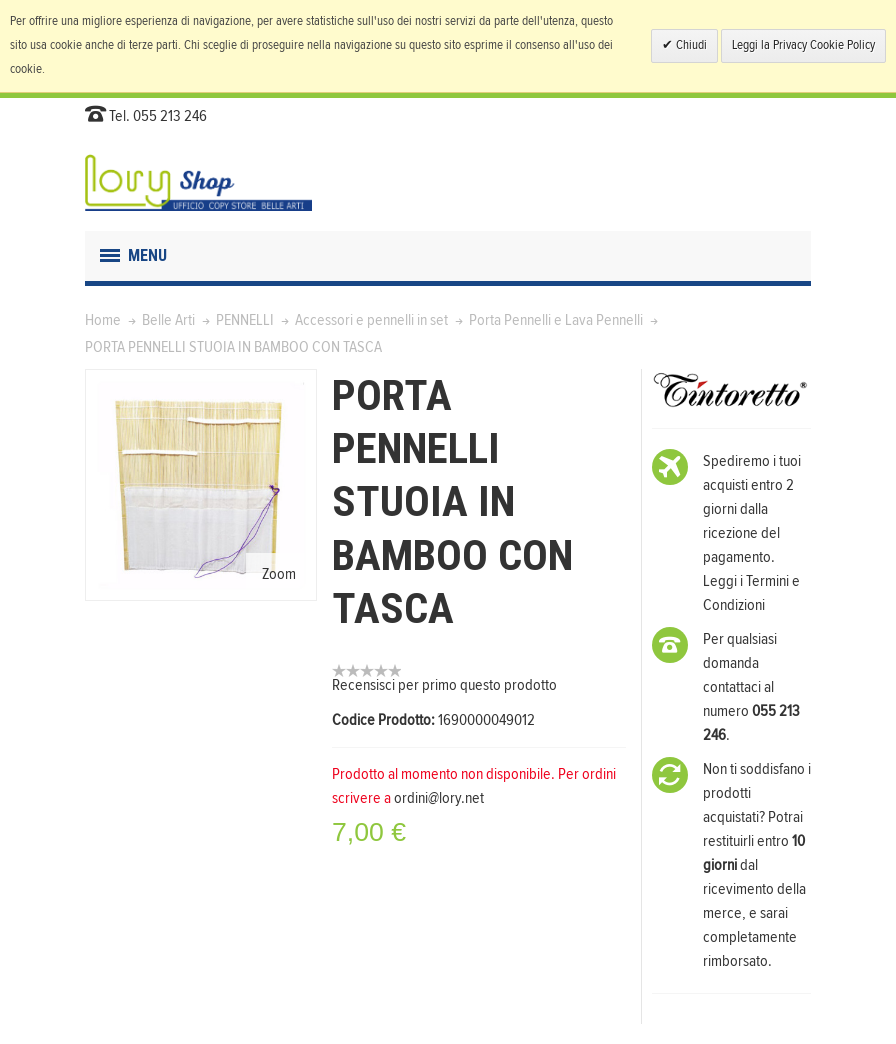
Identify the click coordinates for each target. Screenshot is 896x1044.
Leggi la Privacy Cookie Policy (803, 45)
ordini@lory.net (439, 798)
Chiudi (690, 45)
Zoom (279, 574)
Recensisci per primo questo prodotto (444, 685)
